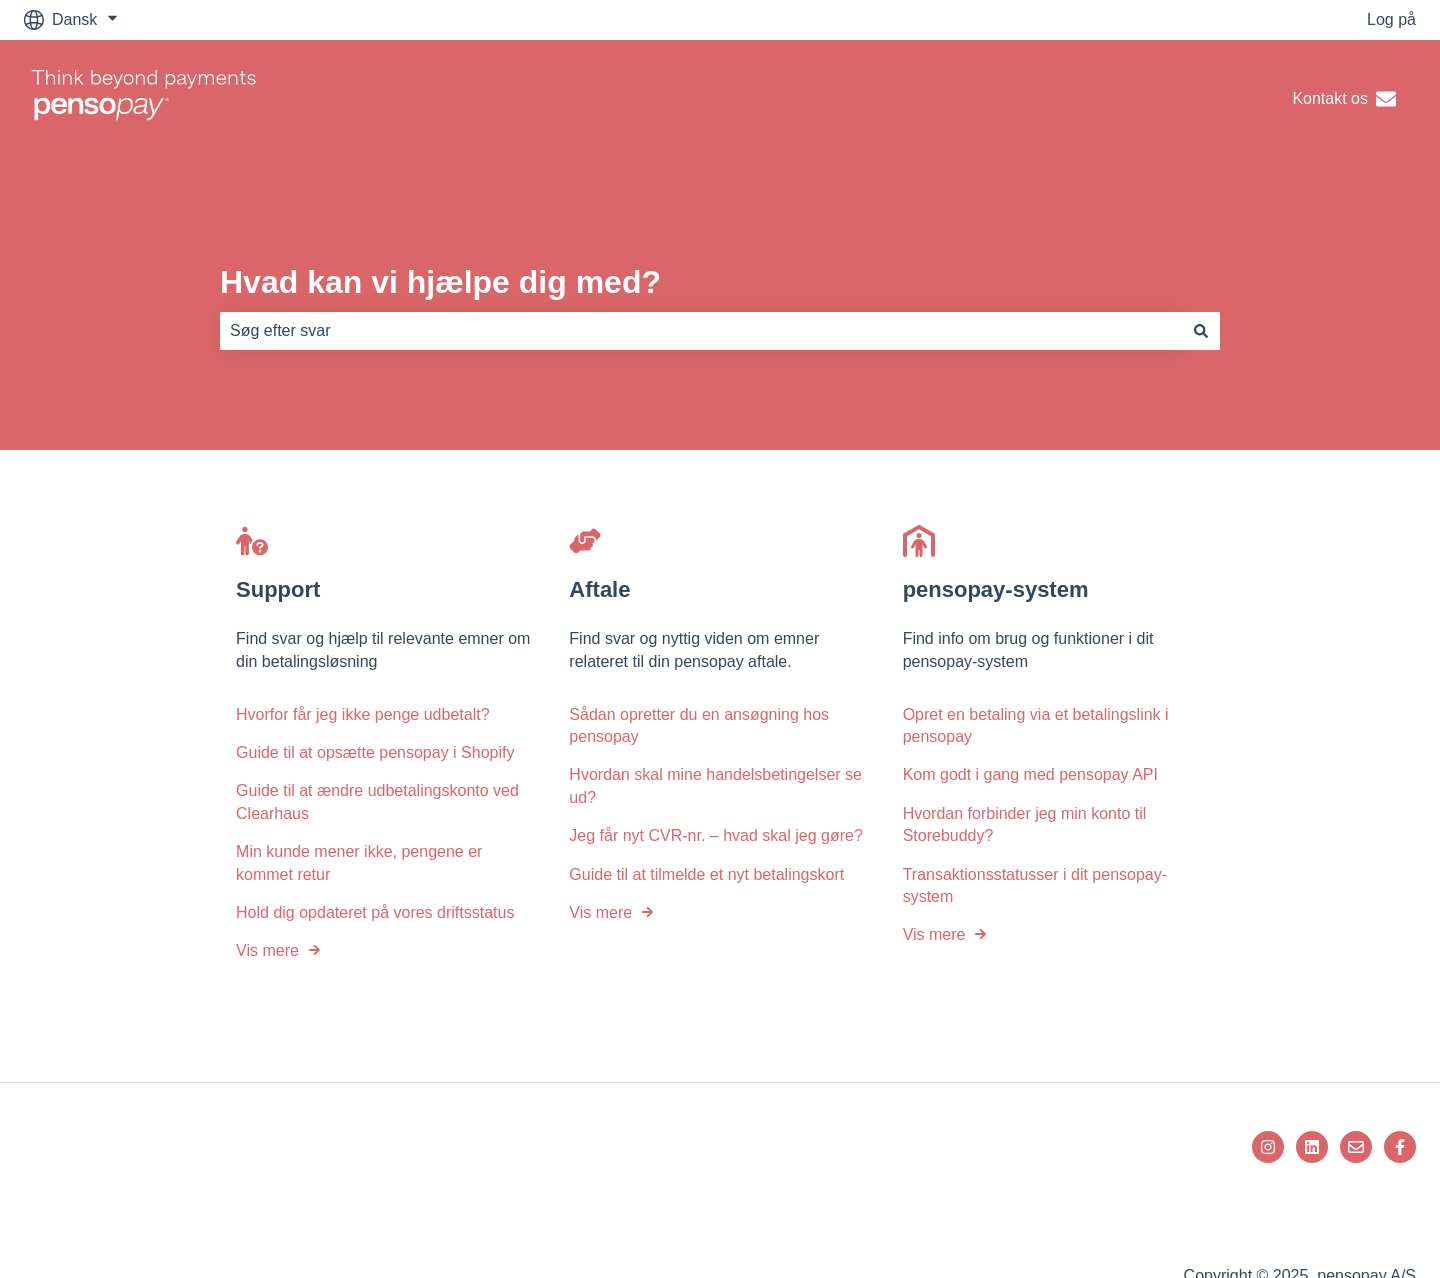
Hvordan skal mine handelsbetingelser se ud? (715, 785)
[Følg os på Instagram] (1268, 1147)
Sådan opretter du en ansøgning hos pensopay (699, 725)
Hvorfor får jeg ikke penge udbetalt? (362, 714)
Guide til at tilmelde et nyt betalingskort (706, 874)
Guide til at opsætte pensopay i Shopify (375, 752)
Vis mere (267, 950)
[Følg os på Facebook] (1400, 1147)
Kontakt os (1344, 99)
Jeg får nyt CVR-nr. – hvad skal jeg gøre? (715, 835)
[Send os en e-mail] (1356, 1147)
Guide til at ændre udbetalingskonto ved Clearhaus (377, 801)
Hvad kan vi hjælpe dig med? (440, 282)
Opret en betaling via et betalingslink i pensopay (1036, 725)
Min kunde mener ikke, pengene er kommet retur (359, 862)
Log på (1391, 19)
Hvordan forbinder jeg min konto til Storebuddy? (1025, 824)
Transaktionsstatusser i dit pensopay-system (1035, 885)
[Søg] (1201, 331)
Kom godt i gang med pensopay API (1030, 774)
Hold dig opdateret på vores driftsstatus (375, 912)
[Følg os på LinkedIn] (1312, 1147)
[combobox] (701, 331)
